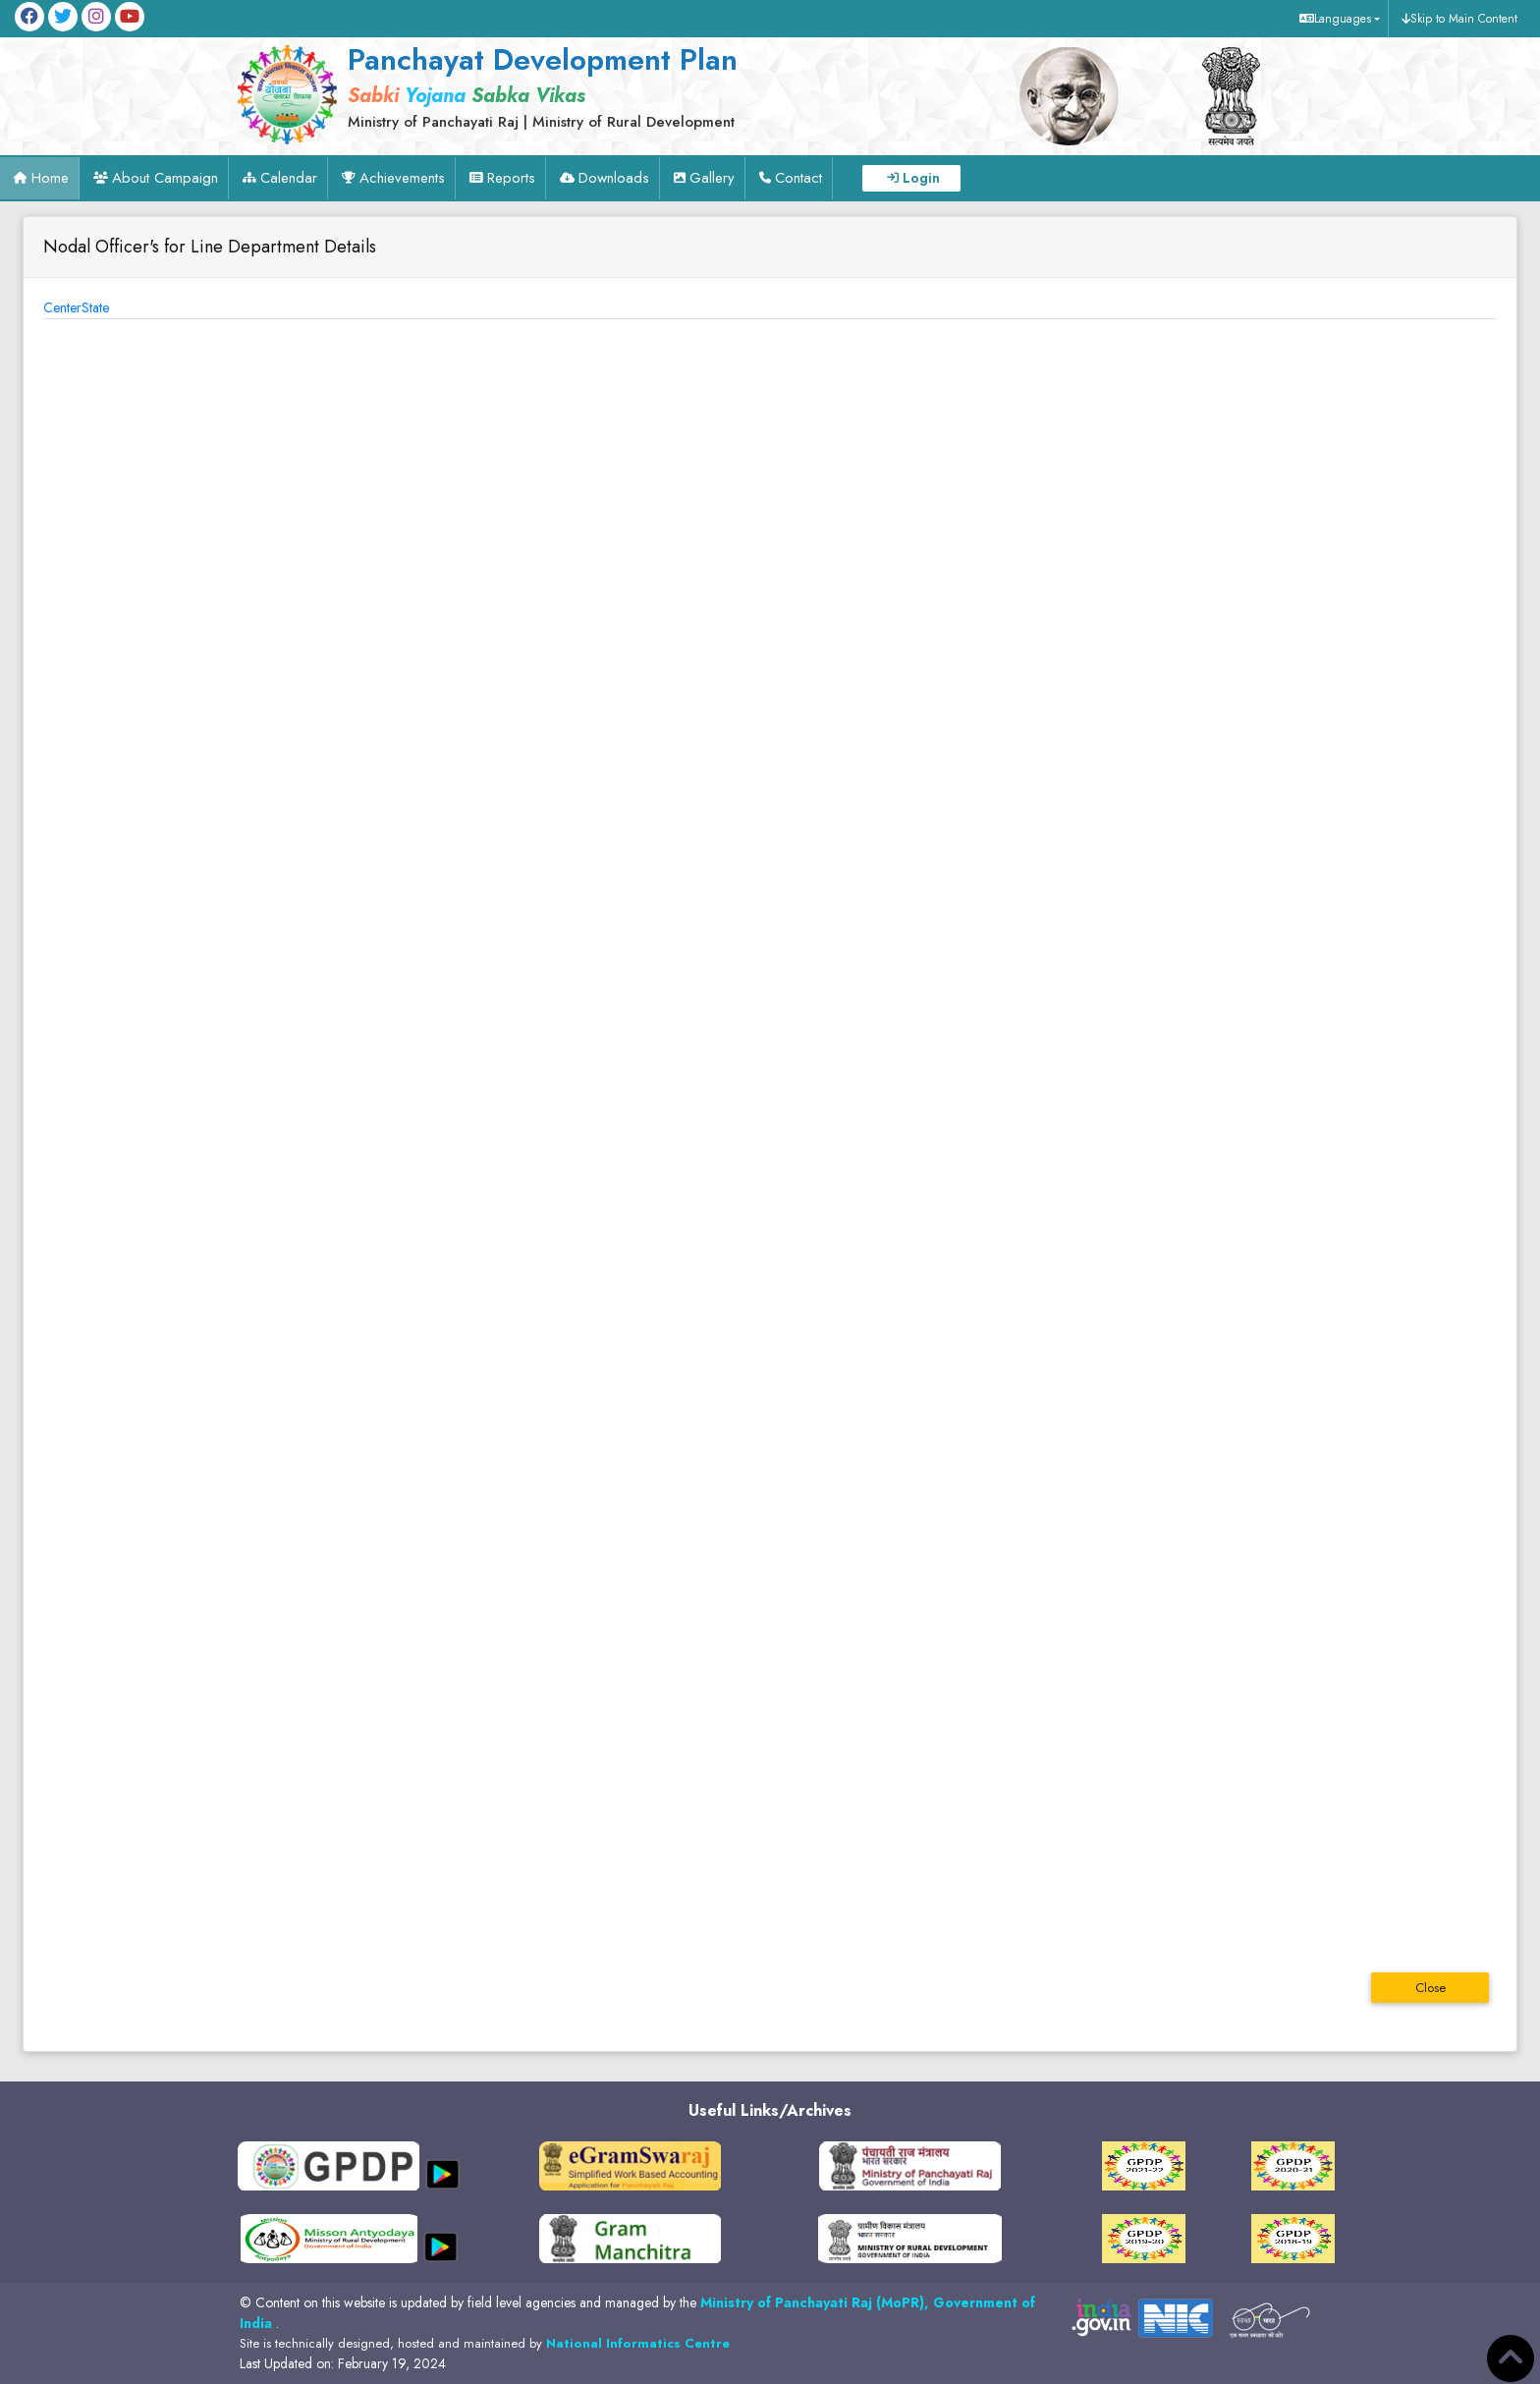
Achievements (402, 178)
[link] (583, 85)
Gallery (712, 178)
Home (50, 178)
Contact (798, 178)
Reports (511, 178)
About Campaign (165, 178)
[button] (1337, 18)
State (95, 307)
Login (921, 178)
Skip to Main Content (1463, 19)
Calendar (288, 178)
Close (1430, 1987)
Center (62, 307)
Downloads (613, 178)
